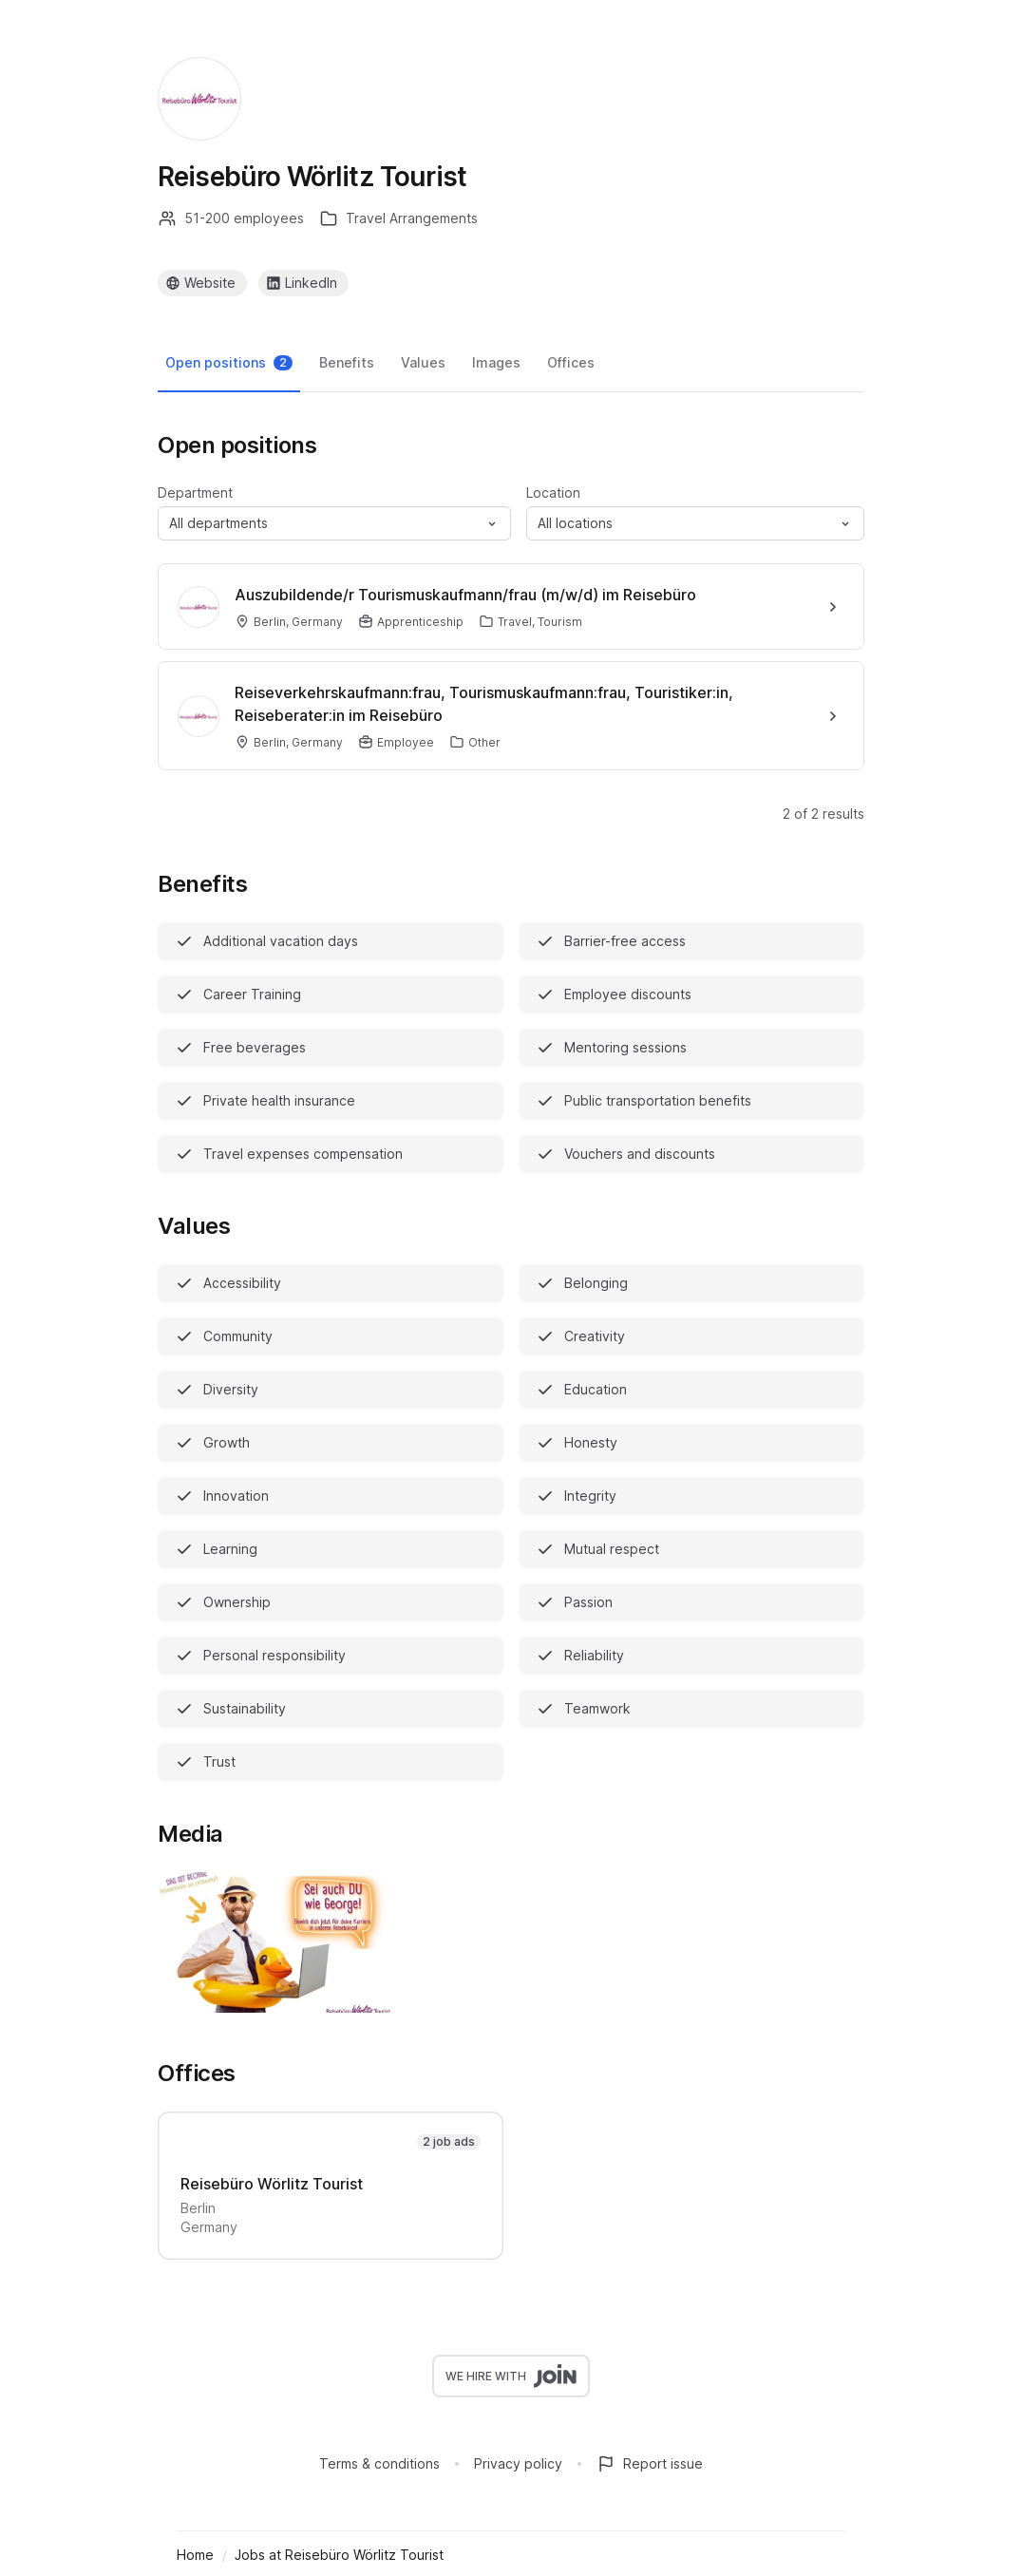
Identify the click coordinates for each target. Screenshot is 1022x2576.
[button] (334, 523)
